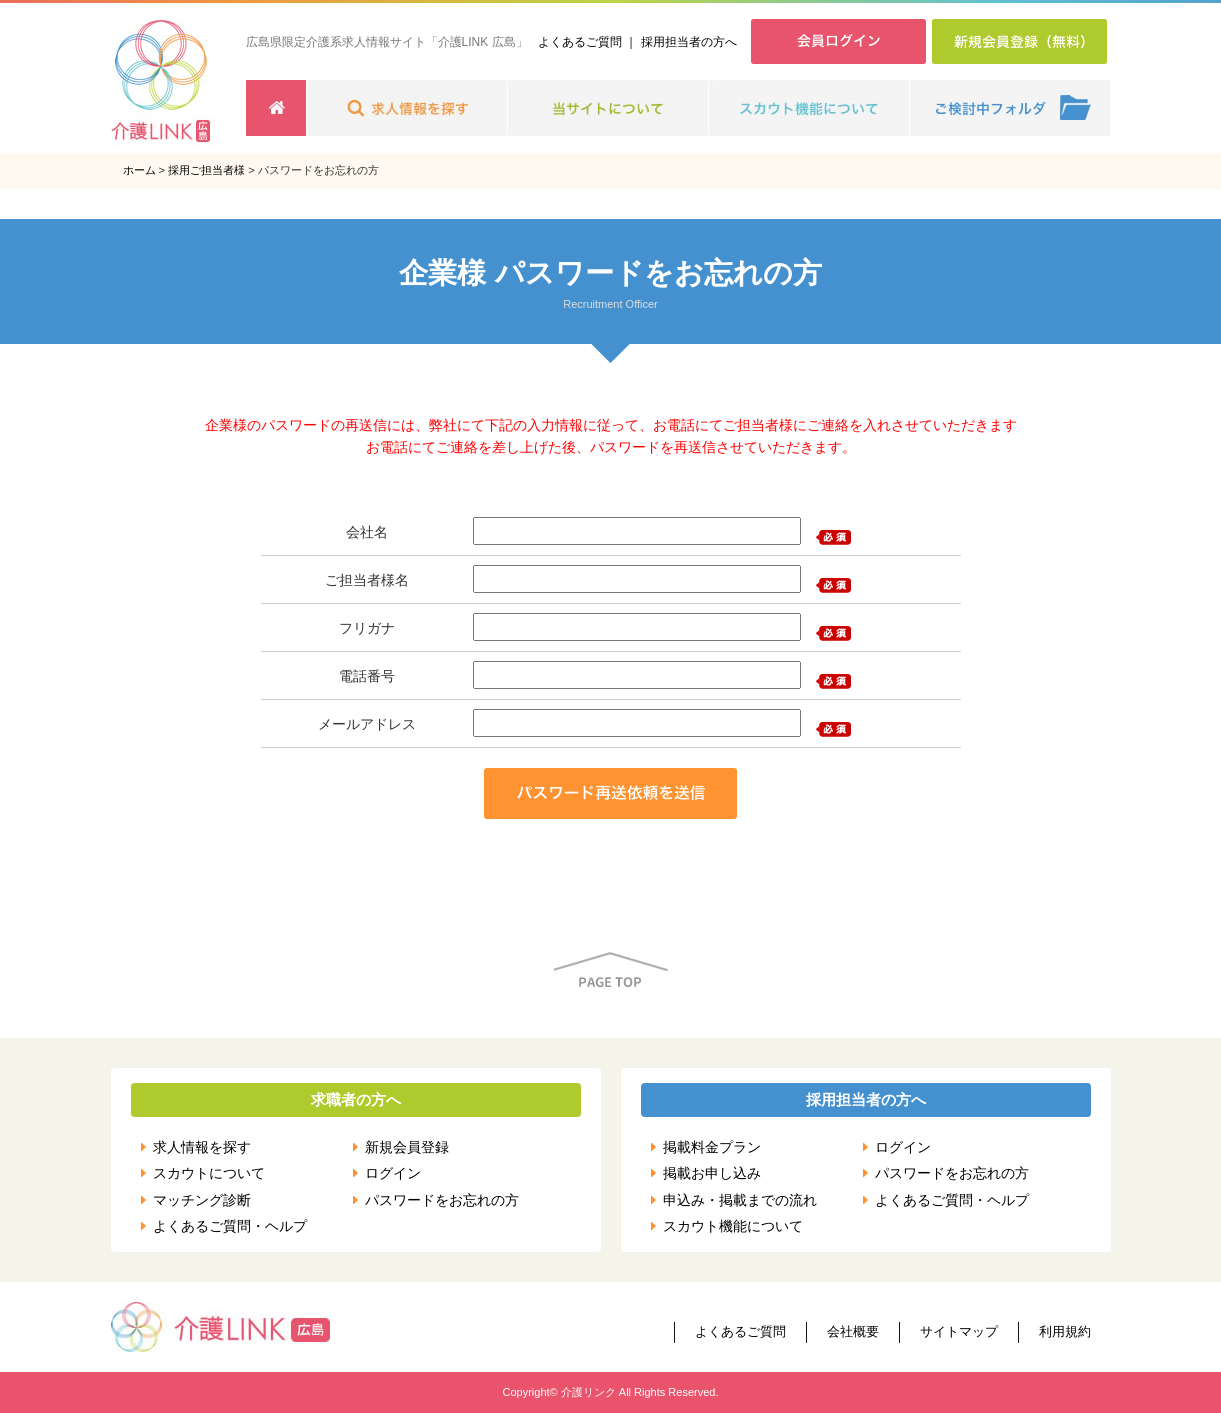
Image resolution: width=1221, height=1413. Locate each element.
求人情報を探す (202, 1147)
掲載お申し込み (712, 1173)
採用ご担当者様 (206, 170)
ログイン (393, 1173)
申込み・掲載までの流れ (740, 1200)
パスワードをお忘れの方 (442, 1200)
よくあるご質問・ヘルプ (230, 1226)
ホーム (139, 170)
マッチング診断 (202, 1200)
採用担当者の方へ (689, 42)
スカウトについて (209, 1173)
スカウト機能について (733, 1226)
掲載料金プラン (712, 1147)
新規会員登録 (407, 1147)
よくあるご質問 (580, 42)
